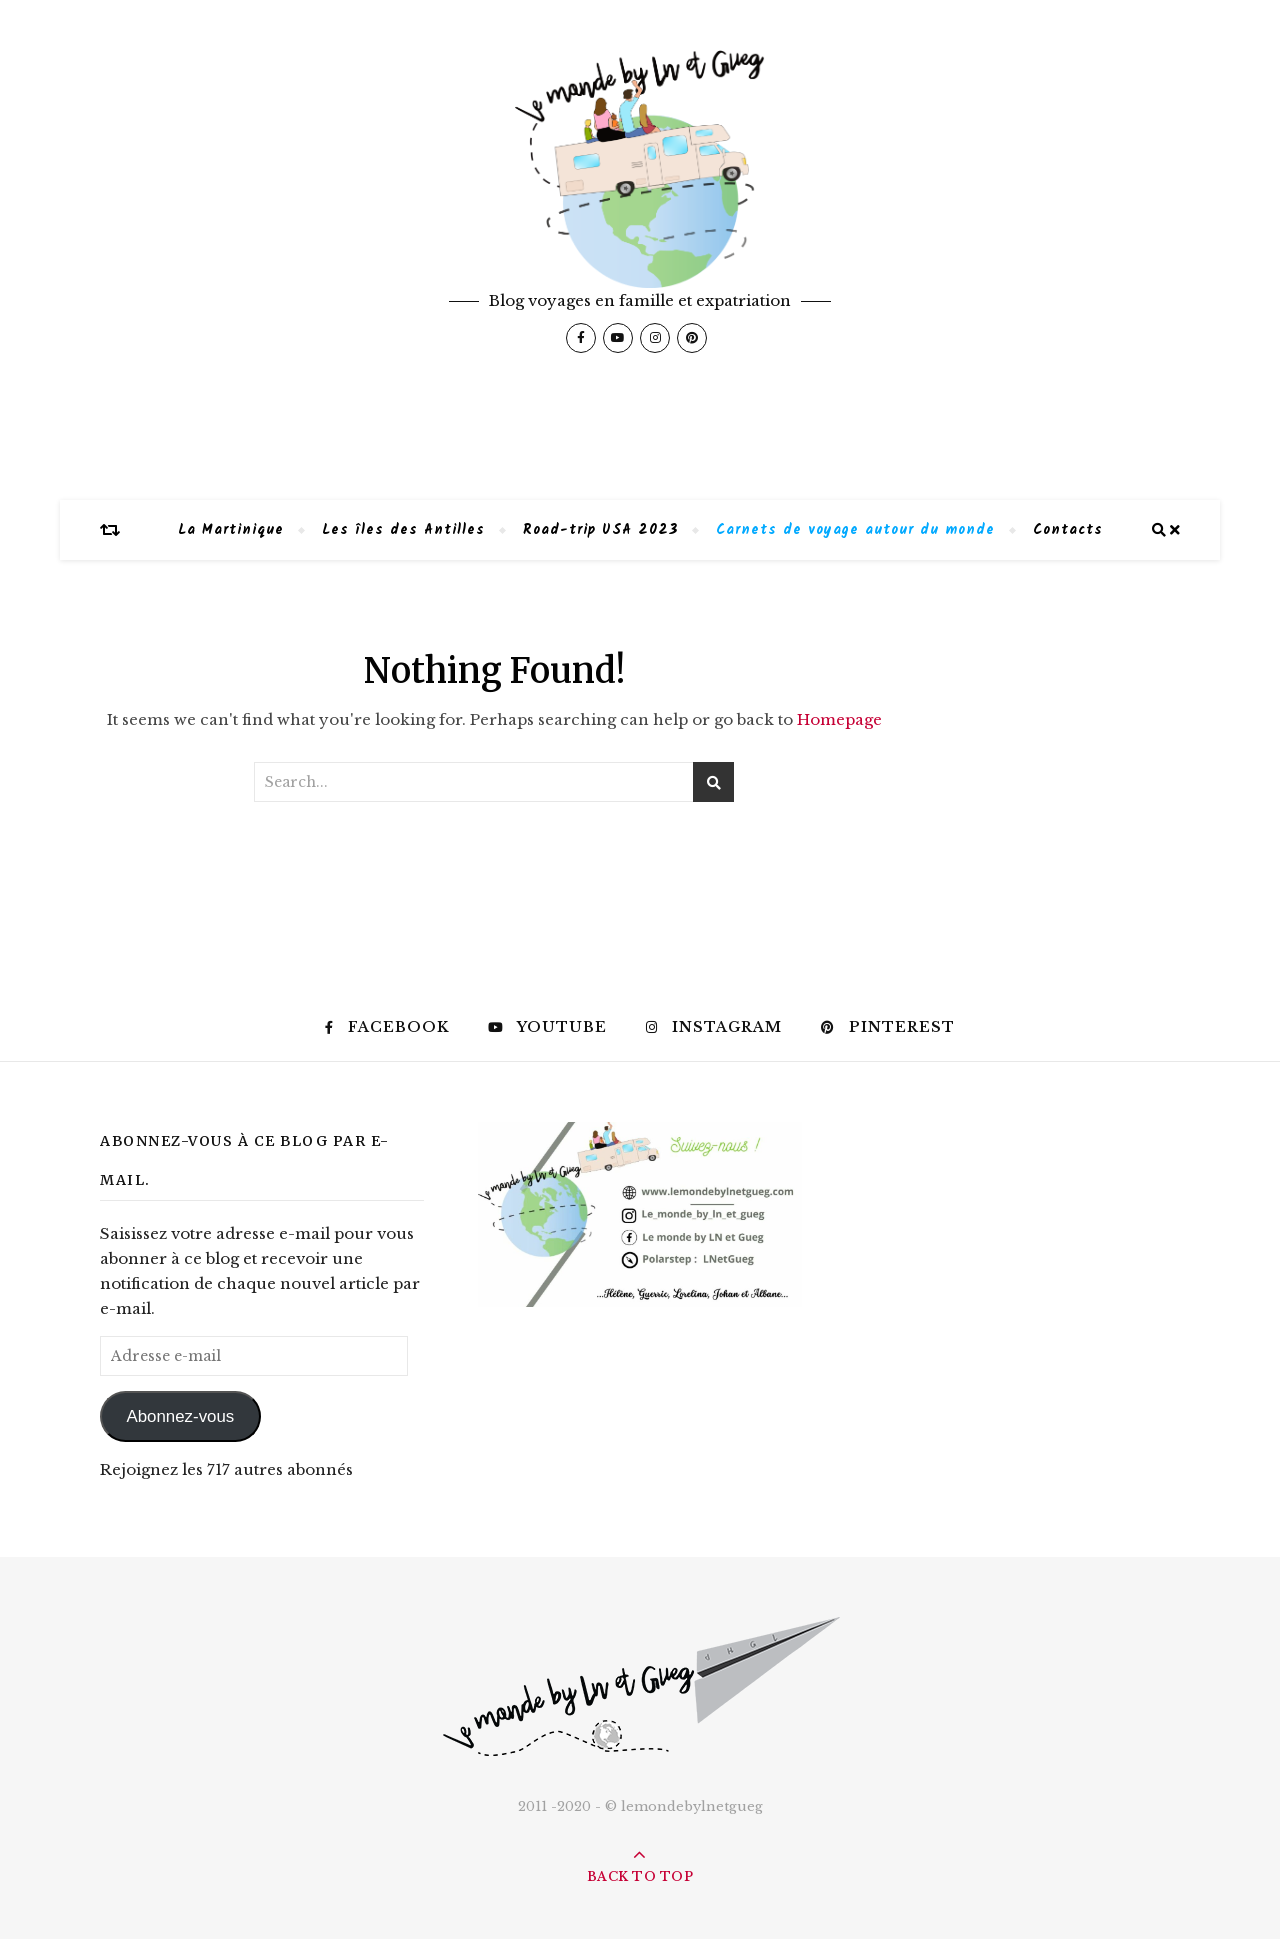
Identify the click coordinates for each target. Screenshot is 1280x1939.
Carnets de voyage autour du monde (855, 530)
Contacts (1068, 530)
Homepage (839, 719)
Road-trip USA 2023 (600, 530)
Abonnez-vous (180, 1416)
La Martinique (231, 530)
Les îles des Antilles (403, 530)
